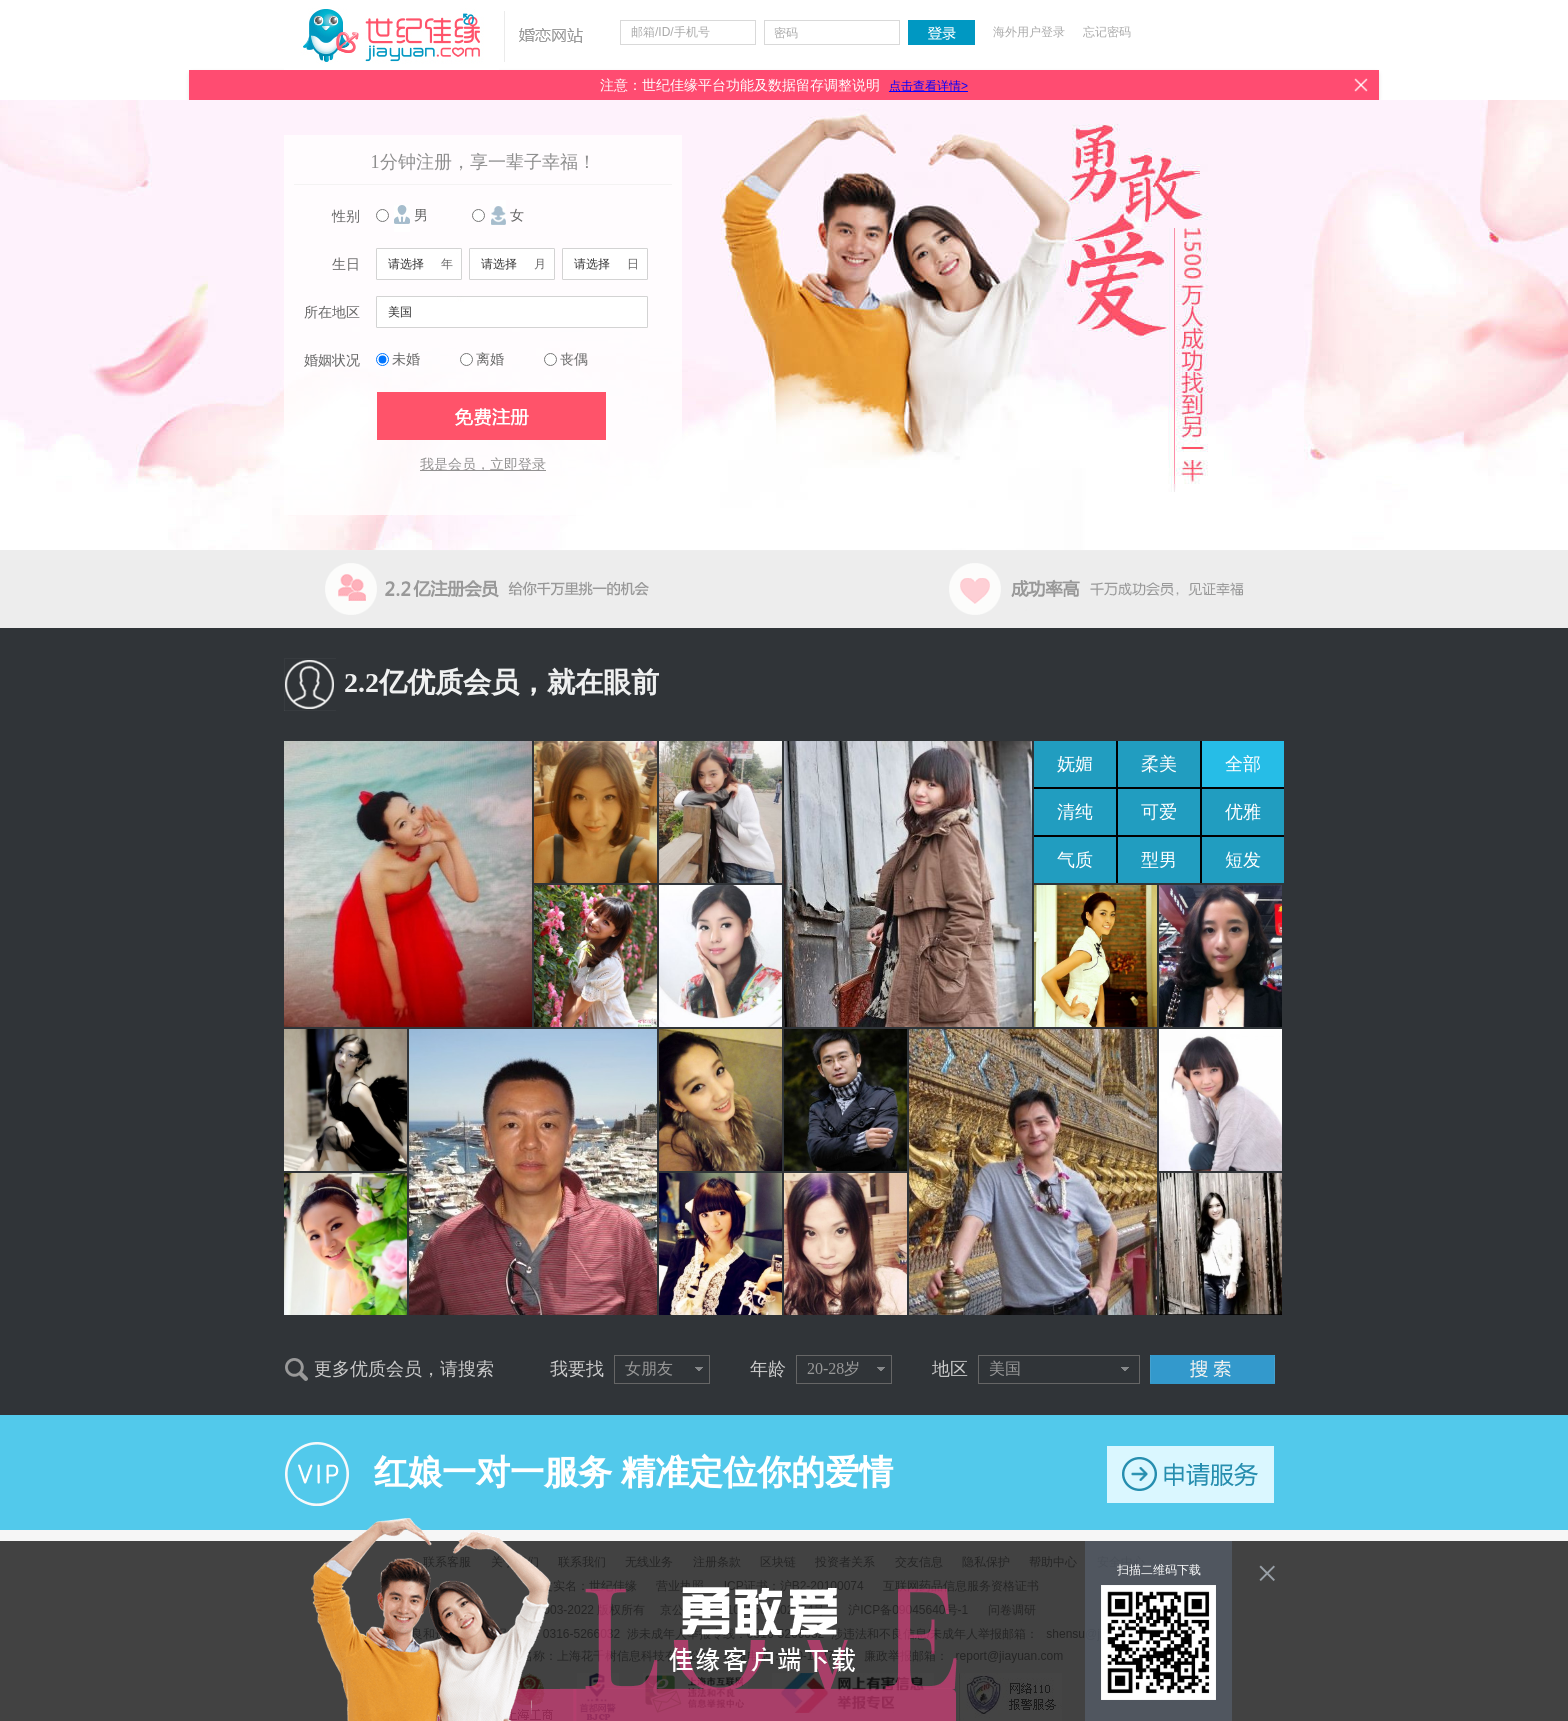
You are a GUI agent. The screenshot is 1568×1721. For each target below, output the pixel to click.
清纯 (1075, 812)
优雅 (1243, 812)
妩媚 (1075, 764)
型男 (1159, 860)
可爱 (1159, 812)
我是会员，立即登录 (483, 464)
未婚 (406, 359)
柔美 (1159, 764)
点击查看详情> (928, 86)
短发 (1243, 860)
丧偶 (574, 359)
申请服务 (1190, 1474)
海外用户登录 (1029, 32)
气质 (1075, 860)
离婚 (490, 359)
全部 (1243, 764)
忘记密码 (1107, 32)
